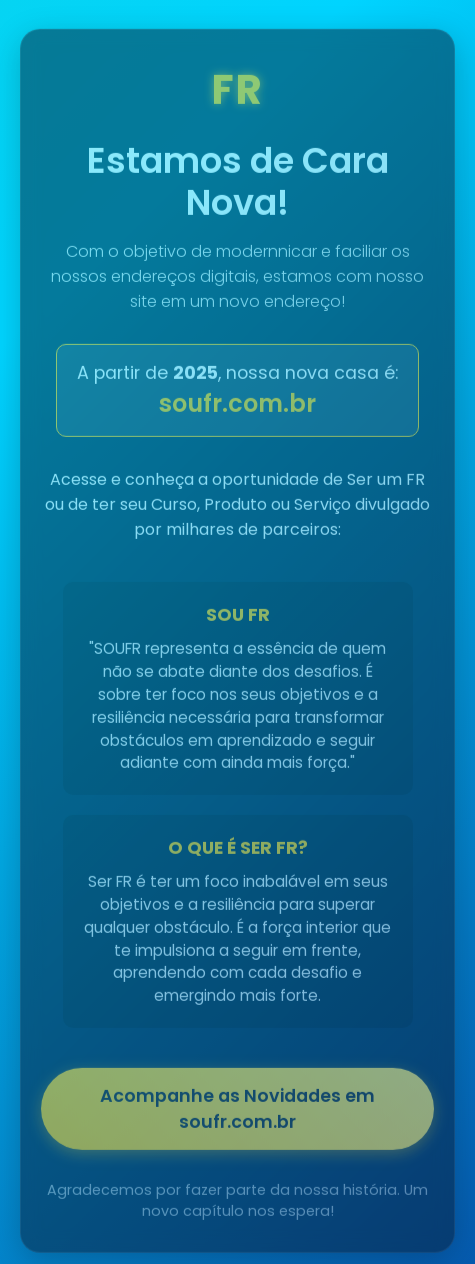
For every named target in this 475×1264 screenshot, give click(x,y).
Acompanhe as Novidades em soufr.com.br (237, 1111)
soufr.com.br (237, 405)
